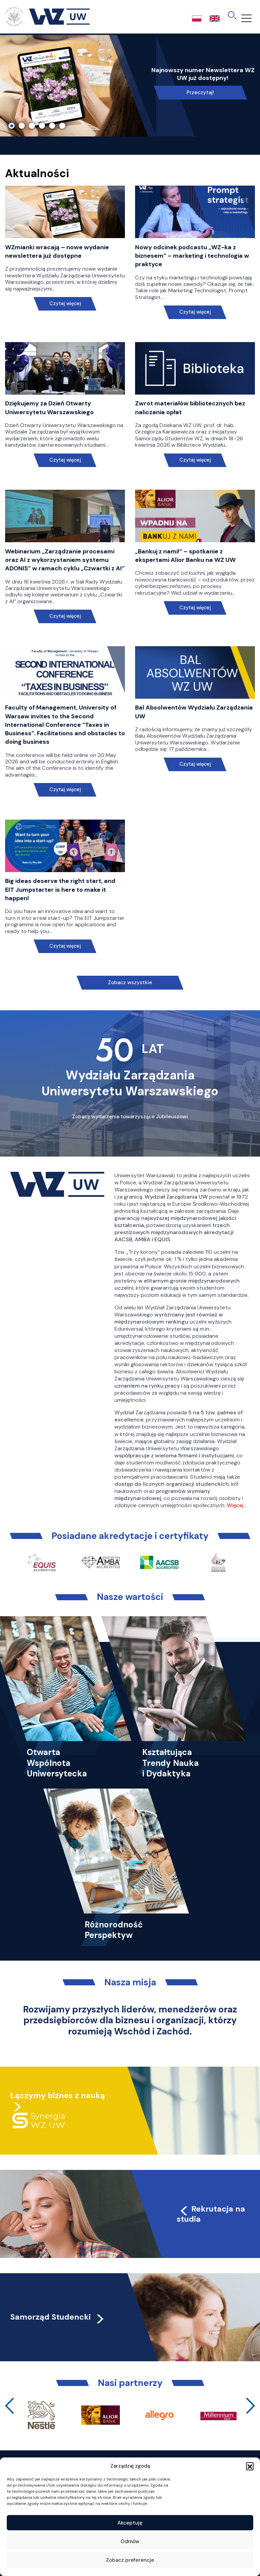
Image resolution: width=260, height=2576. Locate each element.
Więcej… (236, 1505)
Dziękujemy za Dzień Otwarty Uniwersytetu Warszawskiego (49, 407)
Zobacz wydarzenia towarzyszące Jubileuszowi (130, 1116)
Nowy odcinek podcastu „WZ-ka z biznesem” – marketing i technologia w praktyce (192, 255)
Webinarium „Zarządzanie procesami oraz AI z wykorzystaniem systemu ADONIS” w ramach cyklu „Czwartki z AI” (65, 559)
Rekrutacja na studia (211, 2214)
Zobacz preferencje (130, 2560)
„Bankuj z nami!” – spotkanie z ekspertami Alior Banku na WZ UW (185, 555)
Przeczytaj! (200, 92)
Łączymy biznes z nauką (57, 2095)
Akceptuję (130, 2522)
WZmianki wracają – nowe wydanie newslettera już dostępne (57, 251)
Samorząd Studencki (57, 2317)
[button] (249, 2466)
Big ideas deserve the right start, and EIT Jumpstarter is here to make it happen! (60, 889)
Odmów (130, 2541)
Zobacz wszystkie (130, 982)
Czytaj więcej (65, 303)
